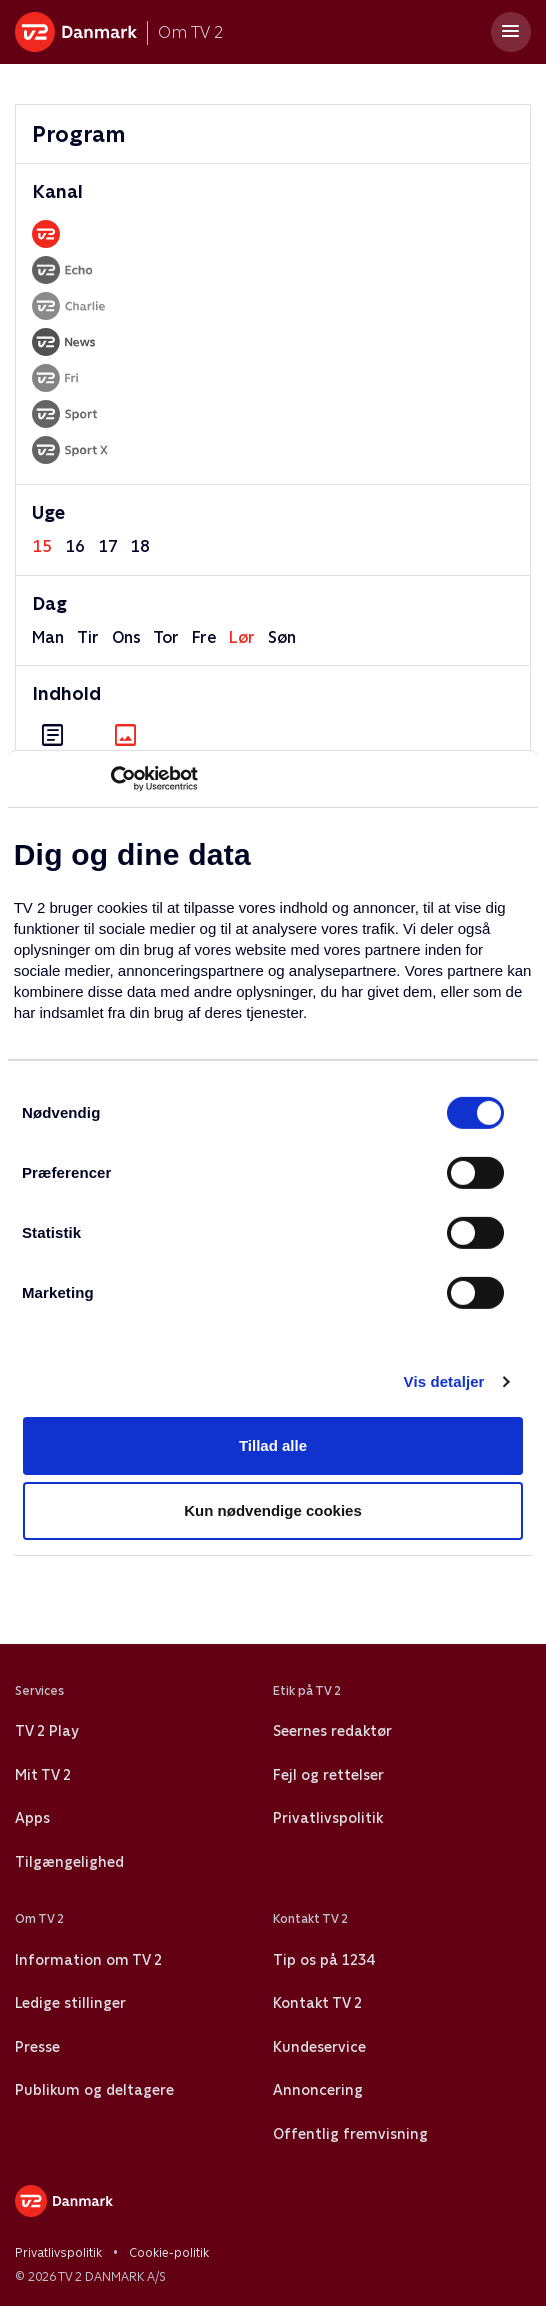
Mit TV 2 (43, 1775)
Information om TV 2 (88, 1960)
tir (88, 637)
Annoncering (318, 2090)
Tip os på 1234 (323, 1960)
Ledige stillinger (70, 2003)
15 (42, 546)
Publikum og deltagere (94, 2090)
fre (204, 637)
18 (140, 546)
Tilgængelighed (69, 1862)
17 (108, 546)
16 (75, 546)
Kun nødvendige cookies (273, 1510)
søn (282, 637)
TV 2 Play (46, 1731)
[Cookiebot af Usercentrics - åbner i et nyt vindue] (110, 779)
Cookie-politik (169, 2253)
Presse (37, 2047)
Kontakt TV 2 (317, 2003)
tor (166, 637)
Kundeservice (319, 2047)
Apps (32, 1818)
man (48, 637)
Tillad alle (273, 1445)
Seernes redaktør (332, 1731)
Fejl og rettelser (328, 1775)
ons (126, 637)
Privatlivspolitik (328, 1818)
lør (242, 637)
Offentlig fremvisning (350, 2134)
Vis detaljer (444, 1381)
